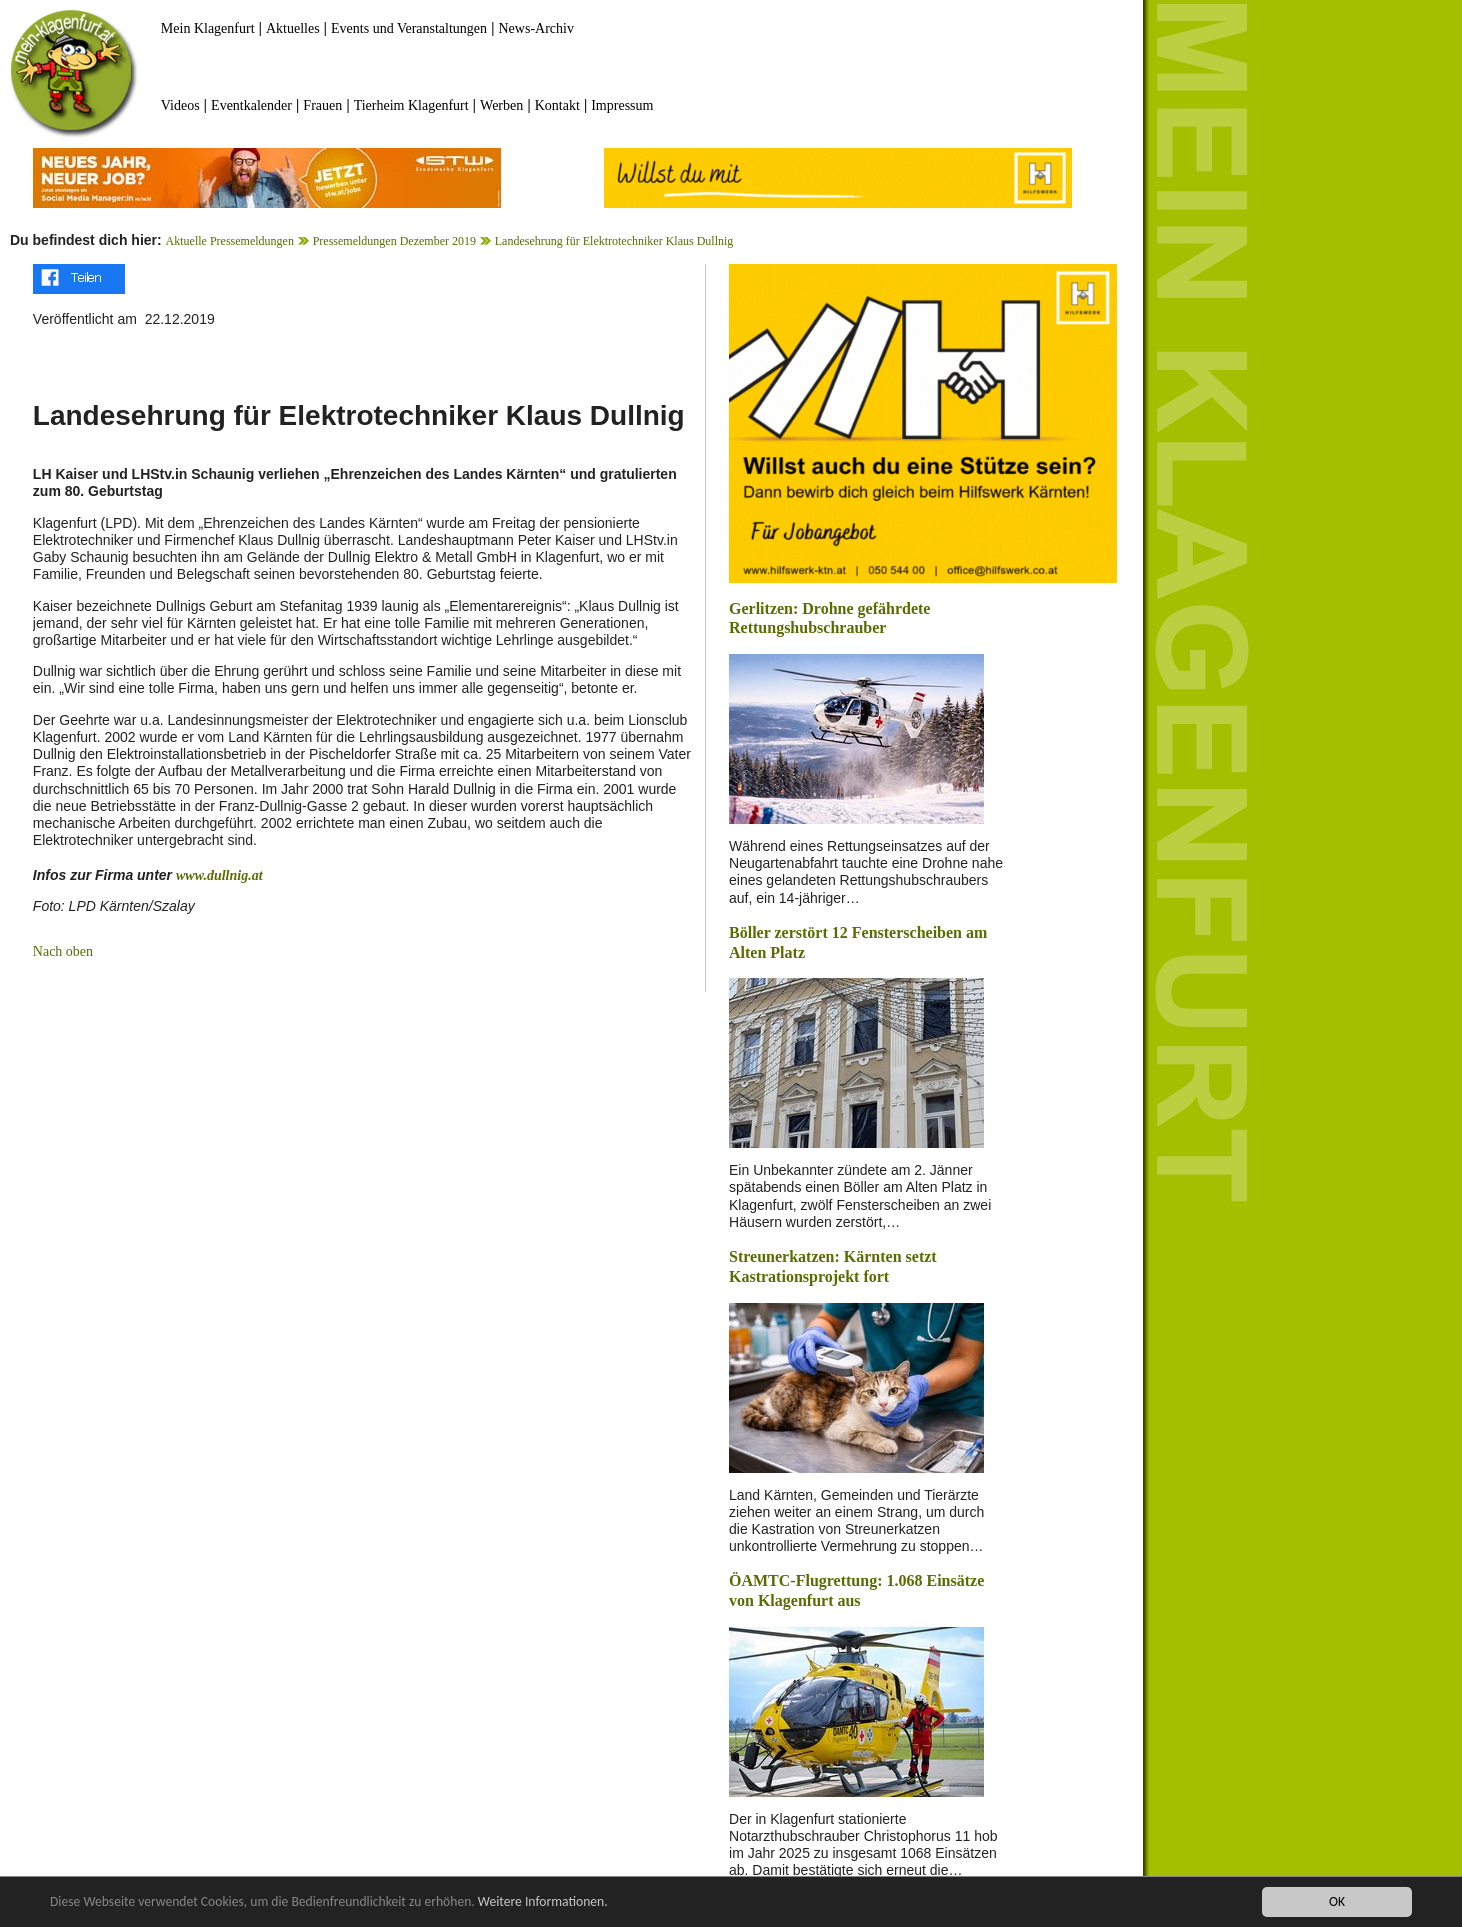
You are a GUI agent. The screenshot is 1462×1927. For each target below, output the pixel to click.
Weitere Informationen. (543, 1901)
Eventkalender (251, 105)
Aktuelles (293, 28)
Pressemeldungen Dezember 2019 (394, 241)
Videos (180, 105)
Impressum (622, 105)
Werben (501, 105)
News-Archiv (536, 28)
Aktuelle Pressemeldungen (230, 241)
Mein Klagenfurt (208, 28)
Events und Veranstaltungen (409, 28)
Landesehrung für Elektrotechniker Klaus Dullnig (614, 241)
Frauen (322, 105)
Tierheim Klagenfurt (411, 105)
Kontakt (557, 105)
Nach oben (63, 951)
